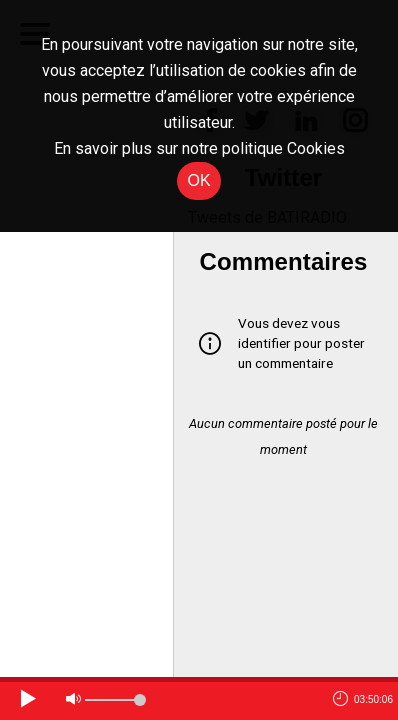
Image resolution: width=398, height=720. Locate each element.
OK (198, 180)
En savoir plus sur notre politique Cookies (199, 148)
